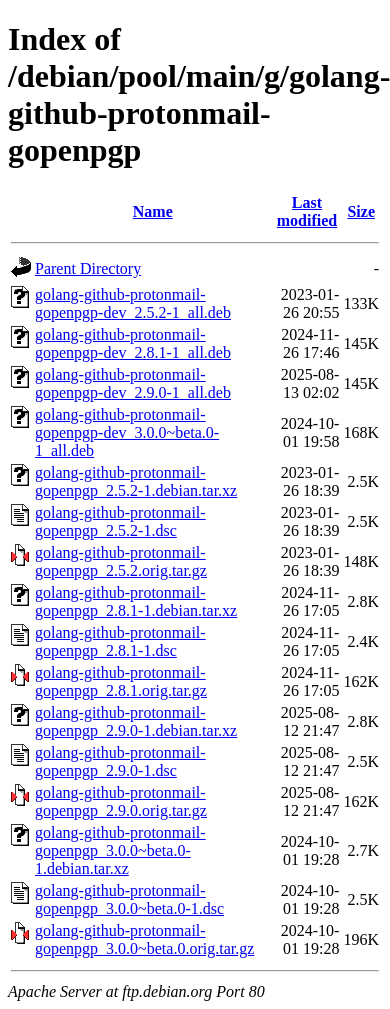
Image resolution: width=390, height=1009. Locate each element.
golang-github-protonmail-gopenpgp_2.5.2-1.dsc (120, 521)
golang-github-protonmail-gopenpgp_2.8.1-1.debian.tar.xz (136, 601)
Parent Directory (88, 268)
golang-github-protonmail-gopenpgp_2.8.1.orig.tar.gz (121, 681)
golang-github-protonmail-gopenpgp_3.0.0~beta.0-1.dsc (129, 899)
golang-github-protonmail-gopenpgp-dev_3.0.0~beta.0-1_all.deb (127, 432)
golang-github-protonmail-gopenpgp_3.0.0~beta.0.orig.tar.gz (144, 939)
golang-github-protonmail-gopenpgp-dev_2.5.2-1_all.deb (133, 303)
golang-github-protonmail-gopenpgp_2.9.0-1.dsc (120, 761)
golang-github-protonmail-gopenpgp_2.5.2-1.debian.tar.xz (136, 481)
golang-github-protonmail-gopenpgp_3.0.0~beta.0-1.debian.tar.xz (120, 850)
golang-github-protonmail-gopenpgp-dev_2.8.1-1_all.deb (133, 343)
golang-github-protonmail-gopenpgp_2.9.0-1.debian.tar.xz (136, 721)
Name (153, 211)
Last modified (307, 211)
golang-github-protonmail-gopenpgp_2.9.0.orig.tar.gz (121, 801)
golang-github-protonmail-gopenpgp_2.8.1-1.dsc (120, 641)
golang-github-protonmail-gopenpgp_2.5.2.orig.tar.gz (121, 561)
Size (361, 211)
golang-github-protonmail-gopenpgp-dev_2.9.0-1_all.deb (133, 383)
